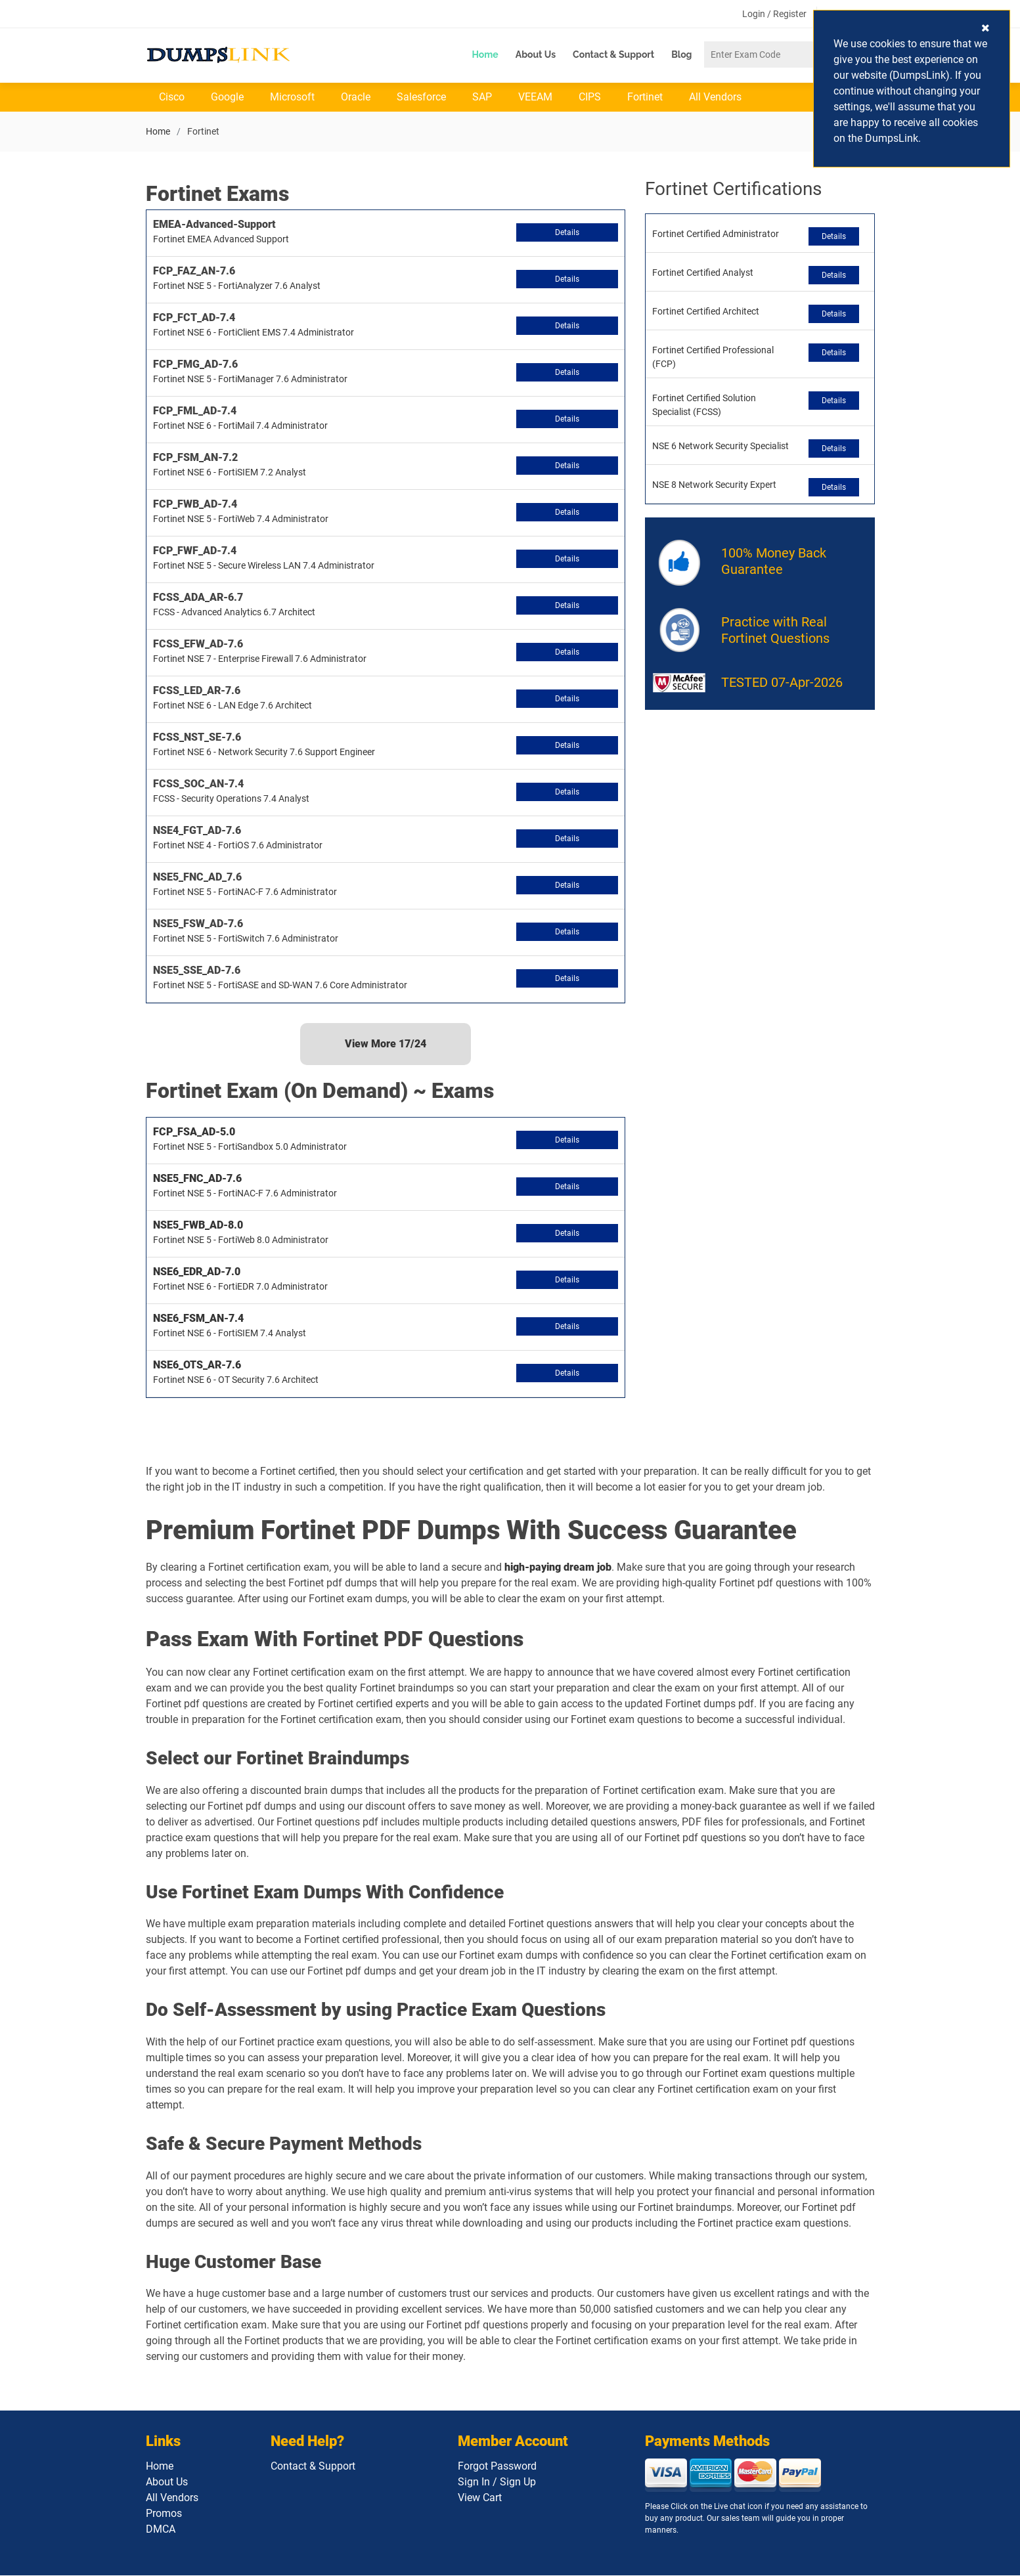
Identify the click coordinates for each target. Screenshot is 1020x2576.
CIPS (590, 97)
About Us (536, 54)
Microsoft (292, 97)
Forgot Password (497, 2466)
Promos (164, 2514)
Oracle (355, 97)
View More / (385, 1044)
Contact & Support (613, 54)
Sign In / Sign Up (497, 2482)
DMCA (160, 2529)
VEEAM (535, 97)
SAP (482, 97)
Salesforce (421, 97)
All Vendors (715, 97)
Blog (681, 54)
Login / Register (774, 14)
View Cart (480, 2498)
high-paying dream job (557, 1567)
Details (567, 233)
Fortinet (645, 97)
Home (485, 54)
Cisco (172, 97)
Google (227, 97)
